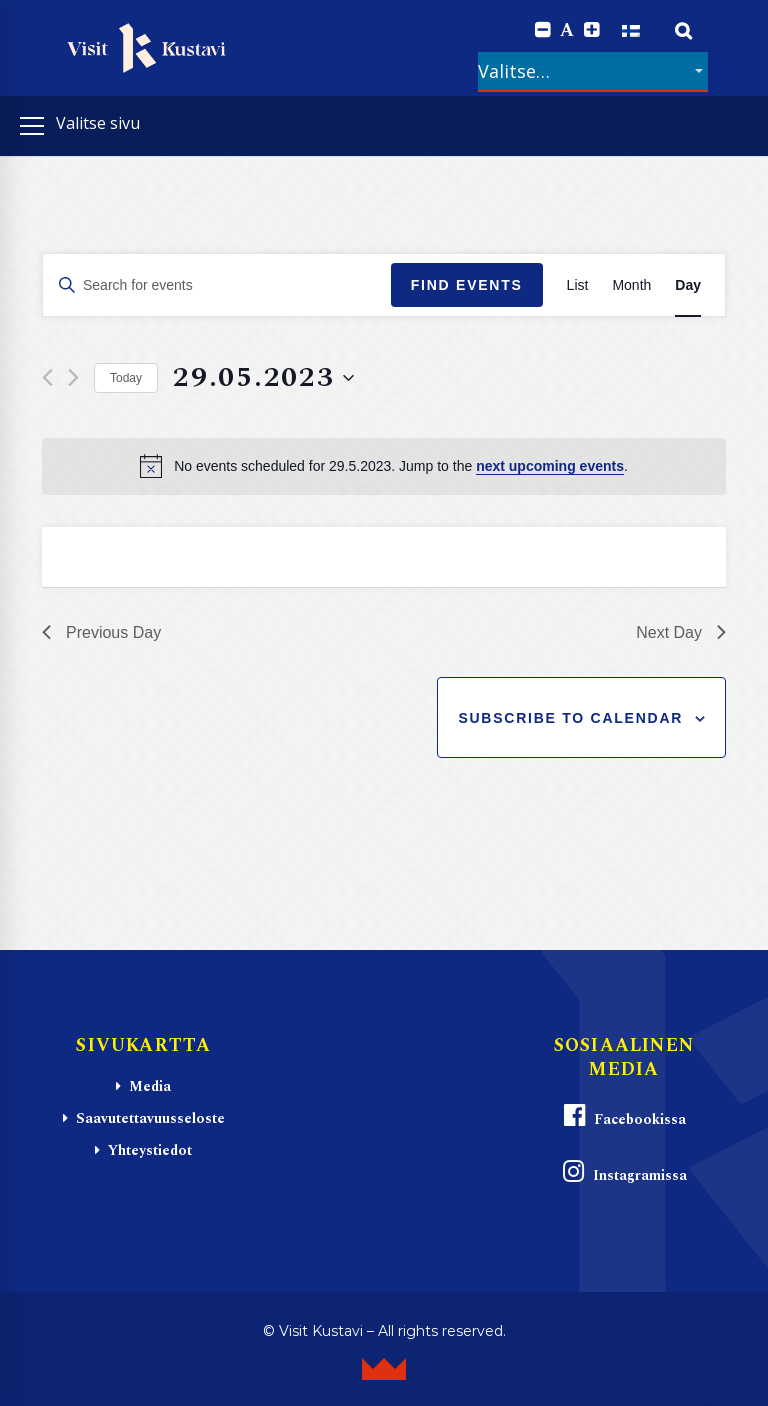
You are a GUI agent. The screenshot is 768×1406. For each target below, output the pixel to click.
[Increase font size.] (591, 30)
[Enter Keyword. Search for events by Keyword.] (217, 285)
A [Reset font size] (567, 31)
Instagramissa (624, 1172)
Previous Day (101, 632)
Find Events (467, 285)
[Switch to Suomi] (631, 30)
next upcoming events (550, 466)
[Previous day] (47, 377)
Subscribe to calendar (570, 718)
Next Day (681, 632)
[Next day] (73, 377)
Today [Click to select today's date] (126, 378)
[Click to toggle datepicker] (263, 377)
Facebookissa (624, 1116)
